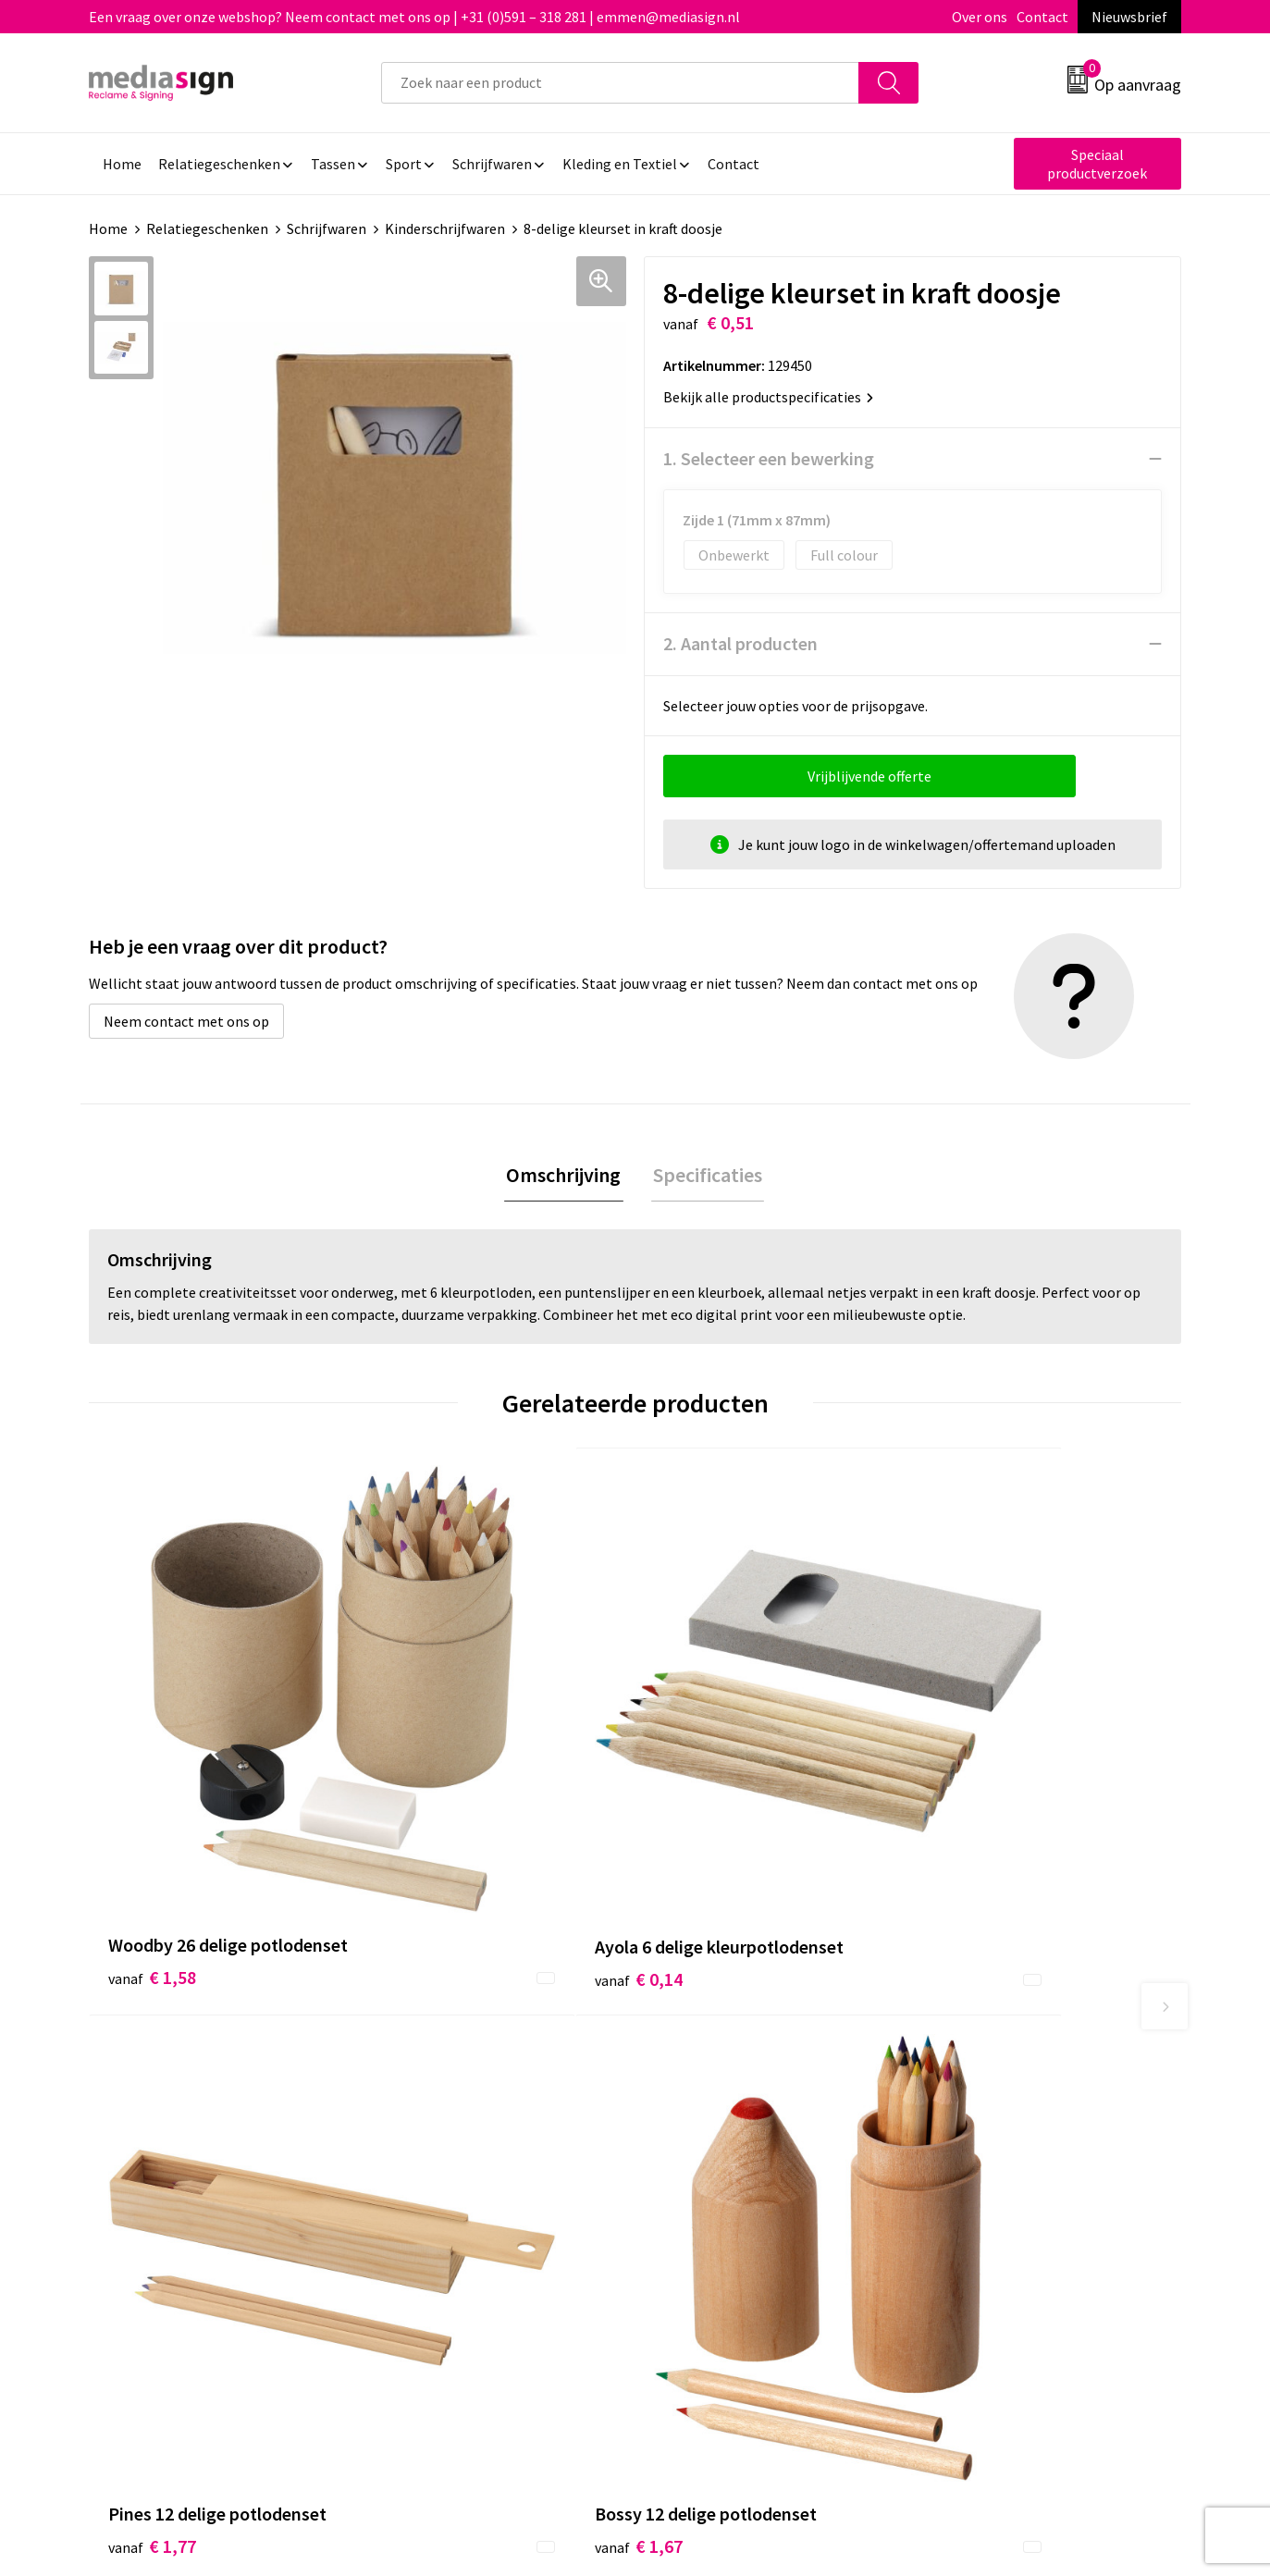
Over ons (979, 16)
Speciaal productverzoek (1097, 163)
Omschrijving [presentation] (566, 1176)
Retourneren (698, 2128)
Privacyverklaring (984, 2128)
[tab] (566, 1176)
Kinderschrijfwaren (445, 228)
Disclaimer (962, 2156)
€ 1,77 (699, 1765)
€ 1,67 (972, 1765)
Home (108, 228)
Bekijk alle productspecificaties (768, 397)
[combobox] (620, 83)
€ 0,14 (425, 1793)
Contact (1042, 16)
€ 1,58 (152, 1793)
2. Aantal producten (740, 643)
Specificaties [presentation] (705, 1176)
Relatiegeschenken (207, 228)
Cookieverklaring (983, 2099)
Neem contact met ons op (186, 1021)
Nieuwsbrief (1129, 16)
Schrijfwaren (326, 228)
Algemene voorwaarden (1004, 2072)
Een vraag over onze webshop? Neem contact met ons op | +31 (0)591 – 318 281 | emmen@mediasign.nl (414, 16)
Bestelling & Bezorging (732, 2099)
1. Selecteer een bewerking (768, 458)
